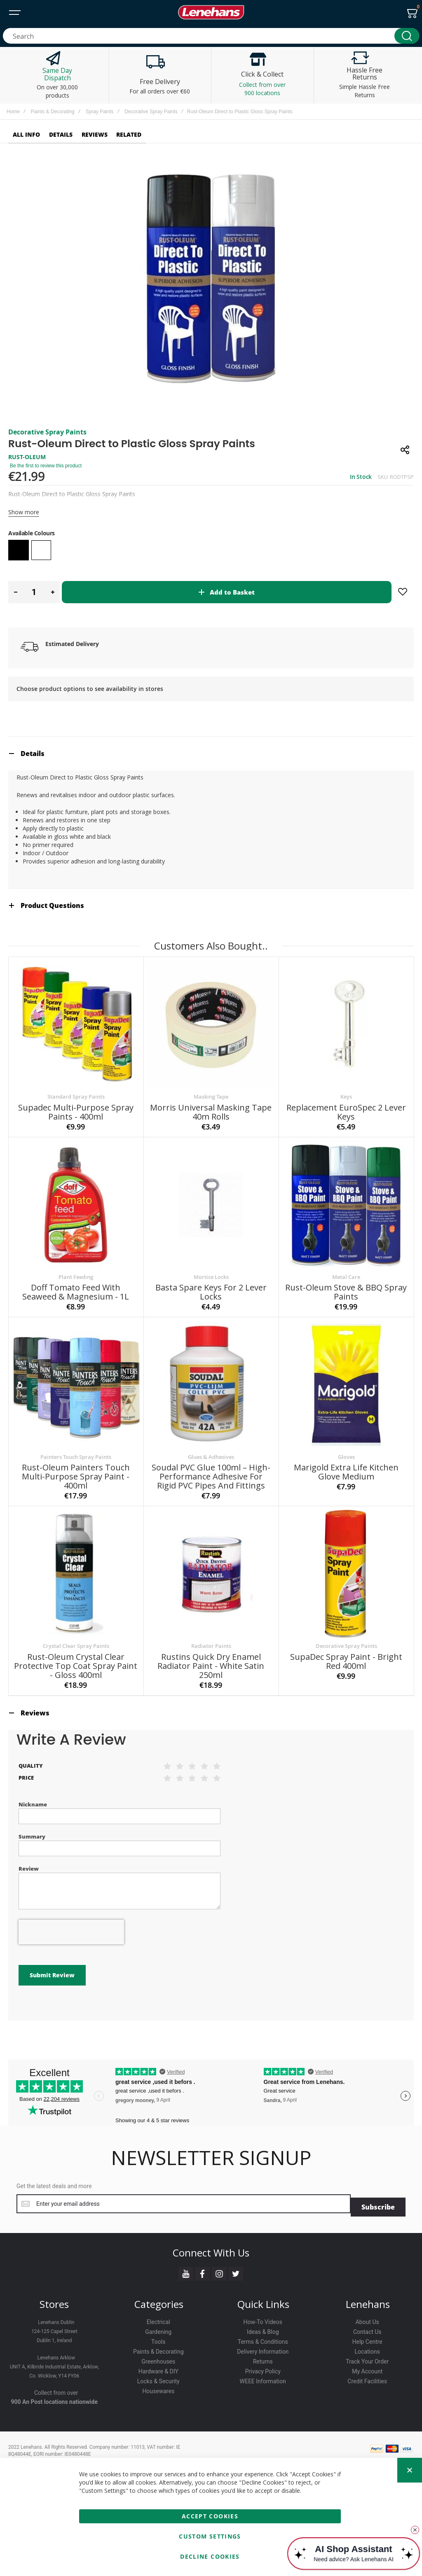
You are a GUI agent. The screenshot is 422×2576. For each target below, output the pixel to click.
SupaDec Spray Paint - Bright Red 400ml (346, 1653)
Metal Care (346, 1268)
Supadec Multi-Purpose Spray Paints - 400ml (76, 1103)
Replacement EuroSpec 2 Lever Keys (346, 1103)
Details (33, 744)
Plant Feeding (76, 1268)
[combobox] (211, 36)
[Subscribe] (378, 2194)
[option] (18, 550)
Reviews (35, 1703)
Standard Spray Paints (76, 1088)
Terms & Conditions (263, 2329)
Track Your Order (367, 2349)
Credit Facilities (367, 2369)
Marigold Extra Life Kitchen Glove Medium (346, 1463)
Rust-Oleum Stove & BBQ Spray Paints (346, 1283)
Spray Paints (99, 111)
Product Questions (52, 896)
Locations (367, 2339)
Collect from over (56, 2380)
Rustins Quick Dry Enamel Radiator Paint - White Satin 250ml (210, 1657)
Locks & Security (158, 2369)
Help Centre (367, 2329)
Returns (263, 2349)
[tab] (211, 745)
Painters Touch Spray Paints (75, 1448)
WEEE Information (263, 2369)
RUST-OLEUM (27, 457)
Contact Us (367, 2319)
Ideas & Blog (263, 2319)
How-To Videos (263, 2309)
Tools (158, 2329)
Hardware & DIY (158, 2359)
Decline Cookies (209, 2556)
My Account (367, 2359)
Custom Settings (210, 2536)
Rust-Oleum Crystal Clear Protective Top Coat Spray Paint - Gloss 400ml (75, 1657)
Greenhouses (158, 2349)
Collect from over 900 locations (262, 89)
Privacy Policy (263, 2359)
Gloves (346, 1448)
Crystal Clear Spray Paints (76, 1637)
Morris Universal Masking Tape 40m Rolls (211, 1103)
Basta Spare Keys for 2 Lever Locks (211, 1283)
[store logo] (211, 12)
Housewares (158, 2378)
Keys (346, 1088)
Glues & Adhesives (211, 1448)
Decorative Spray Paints (151, 111)
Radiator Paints (211, 1637)
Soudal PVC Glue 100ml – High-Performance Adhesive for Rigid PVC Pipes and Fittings (211, 1467)
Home (13, 111)
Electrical (158, 2309)
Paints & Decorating (53, 111)
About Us (367, 2309)
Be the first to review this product (46, 466)
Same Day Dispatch (57, 74)
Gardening (158, 2319)
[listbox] (211, 551)
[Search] (406, 36)
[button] (15, 592)
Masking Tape (211, 1088)
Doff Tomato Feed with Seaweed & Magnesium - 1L (75, 1283)
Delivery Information (262, 2339)
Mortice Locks (211, 1268)
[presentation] (71, 1923)
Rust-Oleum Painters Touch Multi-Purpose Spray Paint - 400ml (76, 1467)
